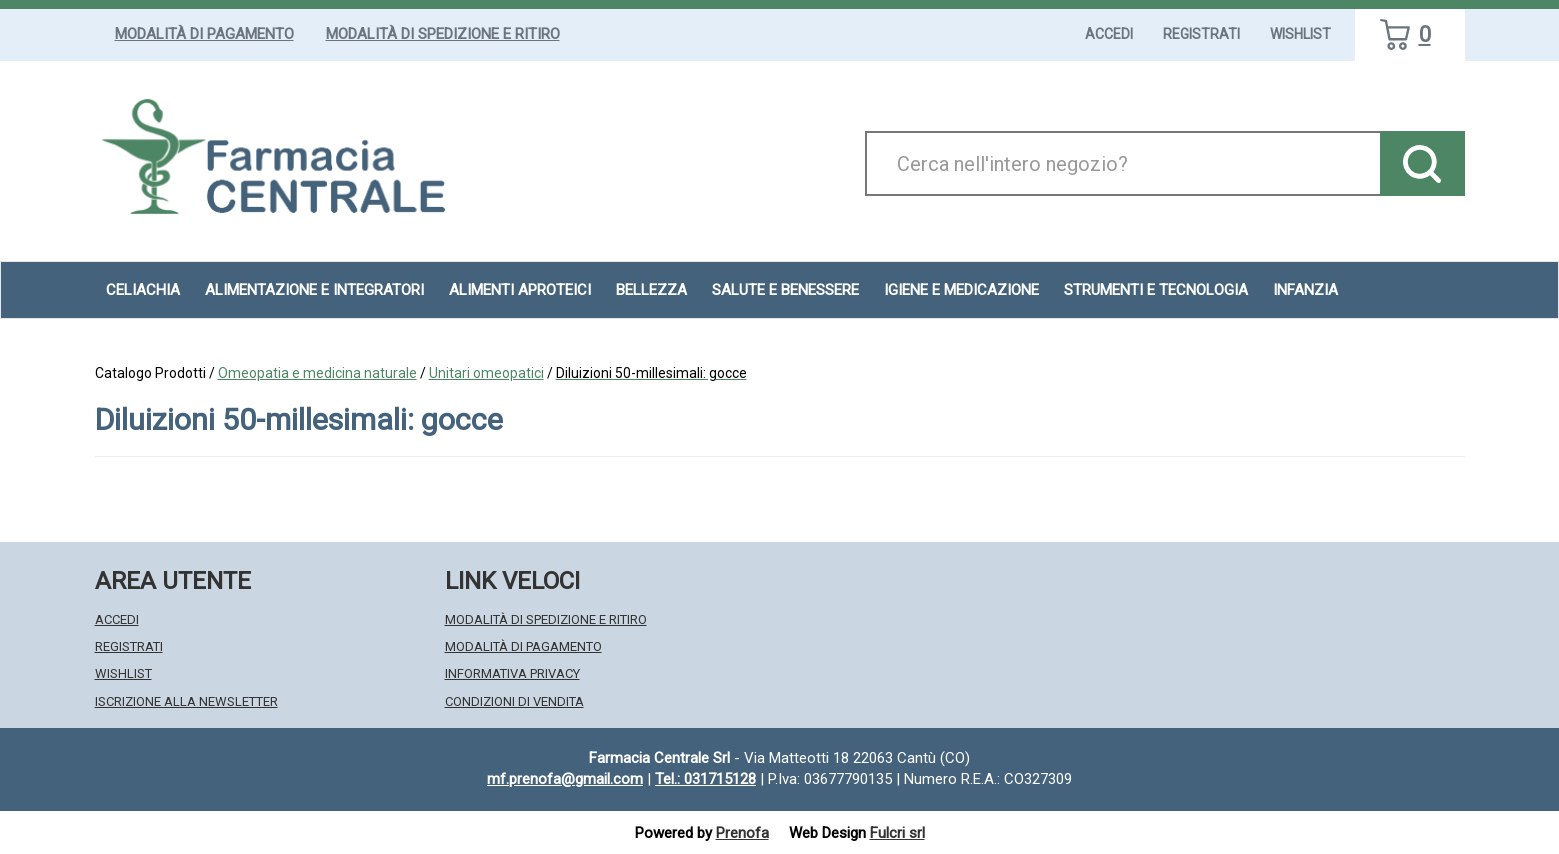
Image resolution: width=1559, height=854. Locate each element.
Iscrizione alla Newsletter (186, 701)
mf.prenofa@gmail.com (565, 779)
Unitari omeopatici (486, 373)
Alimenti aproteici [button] (520, 290)
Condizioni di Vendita (514, 701)
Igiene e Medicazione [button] (961, 290)
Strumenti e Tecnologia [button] (1156, 290)
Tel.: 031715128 (705, 779)
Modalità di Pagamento (204, 34)
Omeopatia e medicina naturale (317, 373)
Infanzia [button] (1305, 290)
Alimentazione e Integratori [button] (314, 290)
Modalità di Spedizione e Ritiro (443, 34)
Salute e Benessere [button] (785, 290)
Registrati (1201, 34)
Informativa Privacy (512, 673)
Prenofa (742, 833)
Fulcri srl (897, 833)
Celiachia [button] (143, 290)
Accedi (1109, 34)
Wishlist (1300, 34)
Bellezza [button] (651, 290)
